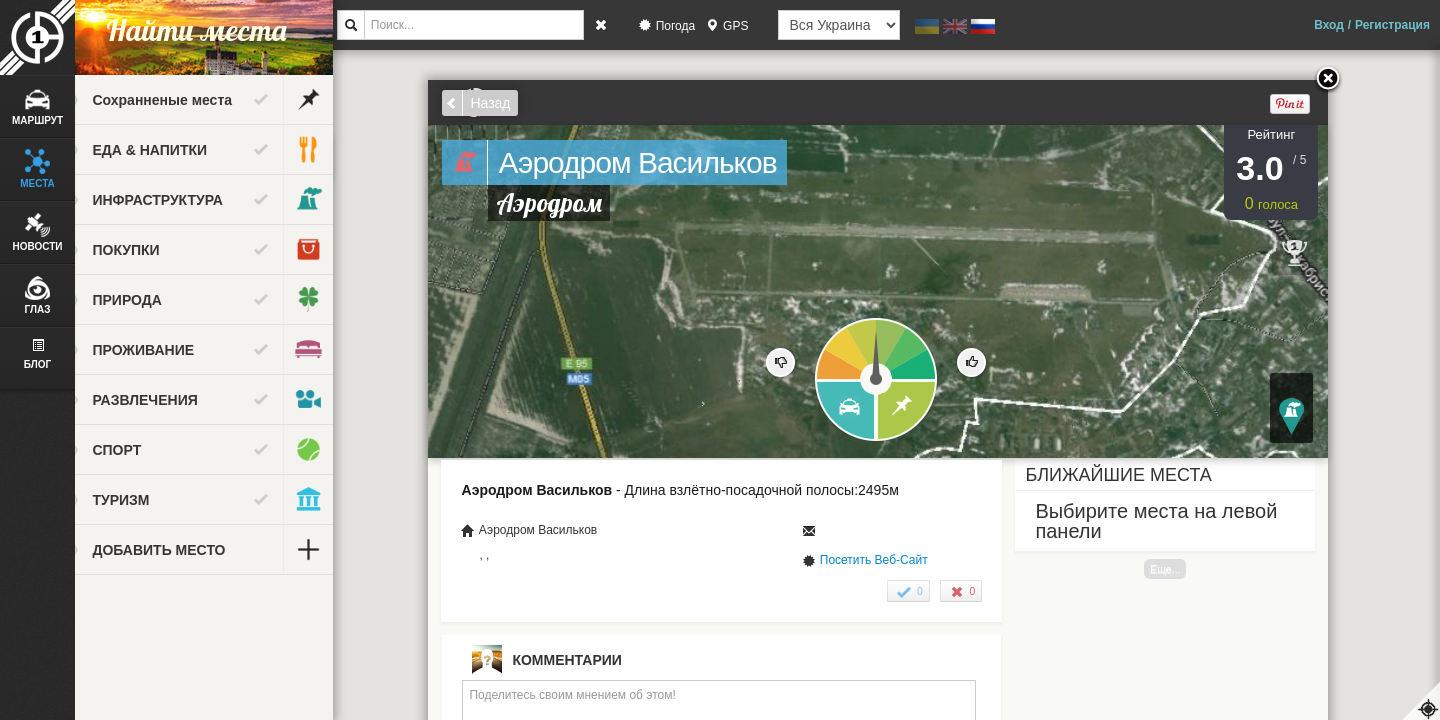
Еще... (1182, 569)
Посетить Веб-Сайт (890, 560)
